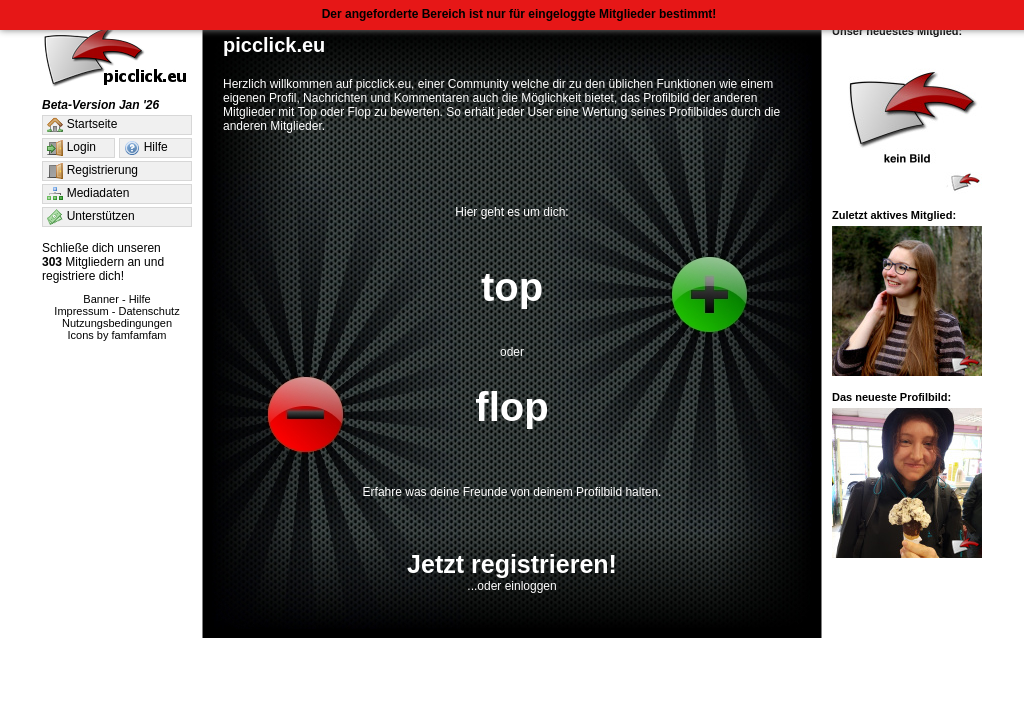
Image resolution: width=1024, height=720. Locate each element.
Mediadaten (86, 194)
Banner (100, 299)
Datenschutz (149, 311)
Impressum (81, 311)
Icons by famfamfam (116, 335)
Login (70, 148)
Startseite (80, 125)
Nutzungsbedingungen (117, 323)
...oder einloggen (511, 586)
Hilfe (144, 148)
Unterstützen (89, 217)
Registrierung (91, 171)
